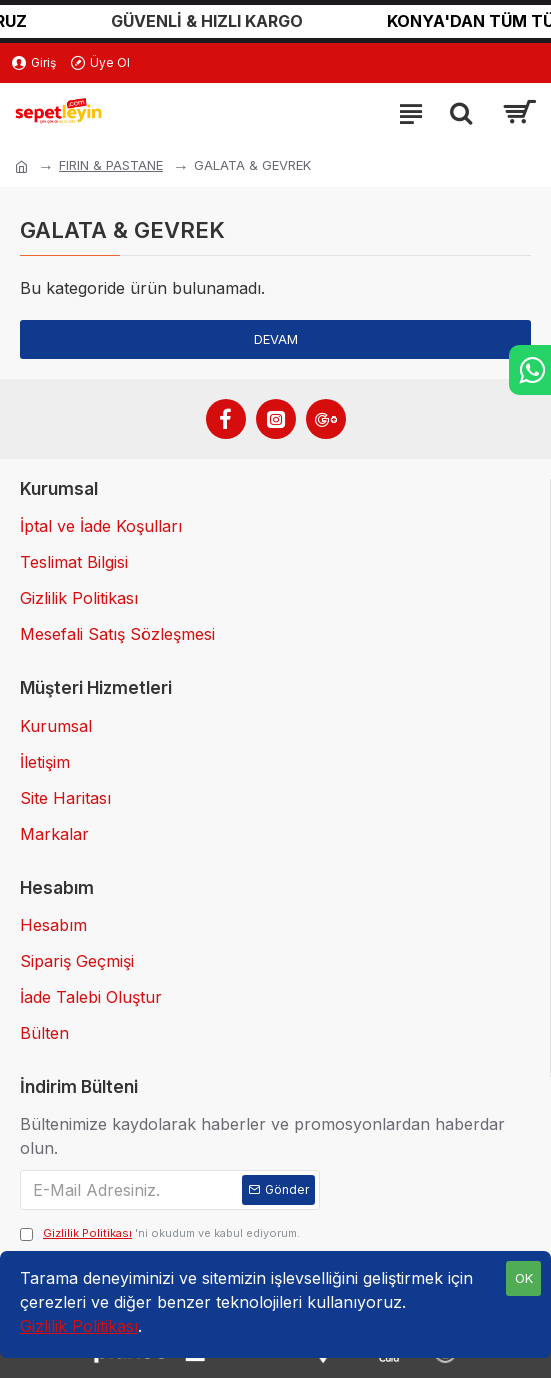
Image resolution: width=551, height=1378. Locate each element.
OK (524, 1278)
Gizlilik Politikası (79, 1326)
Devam (276, 339)
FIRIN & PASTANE (111, 165)
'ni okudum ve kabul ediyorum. (160, 1233)
